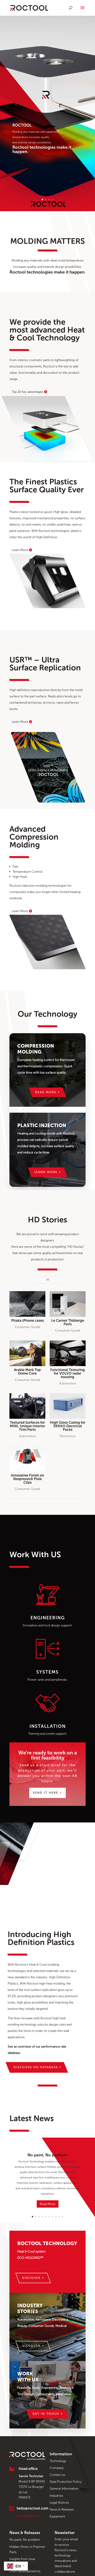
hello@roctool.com (32, 2508)
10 (62, 2216)
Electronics (68, 1436)
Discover (31, 2278)
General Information (64, 2488)
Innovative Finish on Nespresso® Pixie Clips (27, 1479)
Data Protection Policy (66, 2482)
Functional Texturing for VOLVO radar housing (67, 1373)
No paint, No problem (47, 2155)
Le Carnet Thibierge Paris (67, 1322)
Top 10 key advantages (27, 392)
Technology (58, 2461)
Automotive (67, 1383)
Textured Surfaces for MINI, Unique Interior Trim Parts (27, 1426)
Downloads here (28, 2516)
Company (57, 2468)
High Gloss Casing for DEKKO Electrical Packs (67, 1426)
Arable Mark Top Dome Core (27, 1372)
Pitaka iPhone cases (27, 1320)
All (47, 1279)
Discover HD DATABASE (36, 2067)
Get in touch (46, 2413)
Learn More (20, 550)
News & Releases (62, 2509)
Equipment (57, 2516)
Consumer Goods (27, 1327)
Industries (56, 2496)
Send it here (45, 1792)
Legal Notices (59, 2502)
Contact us (57, 2475)
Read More (46, 1092)
